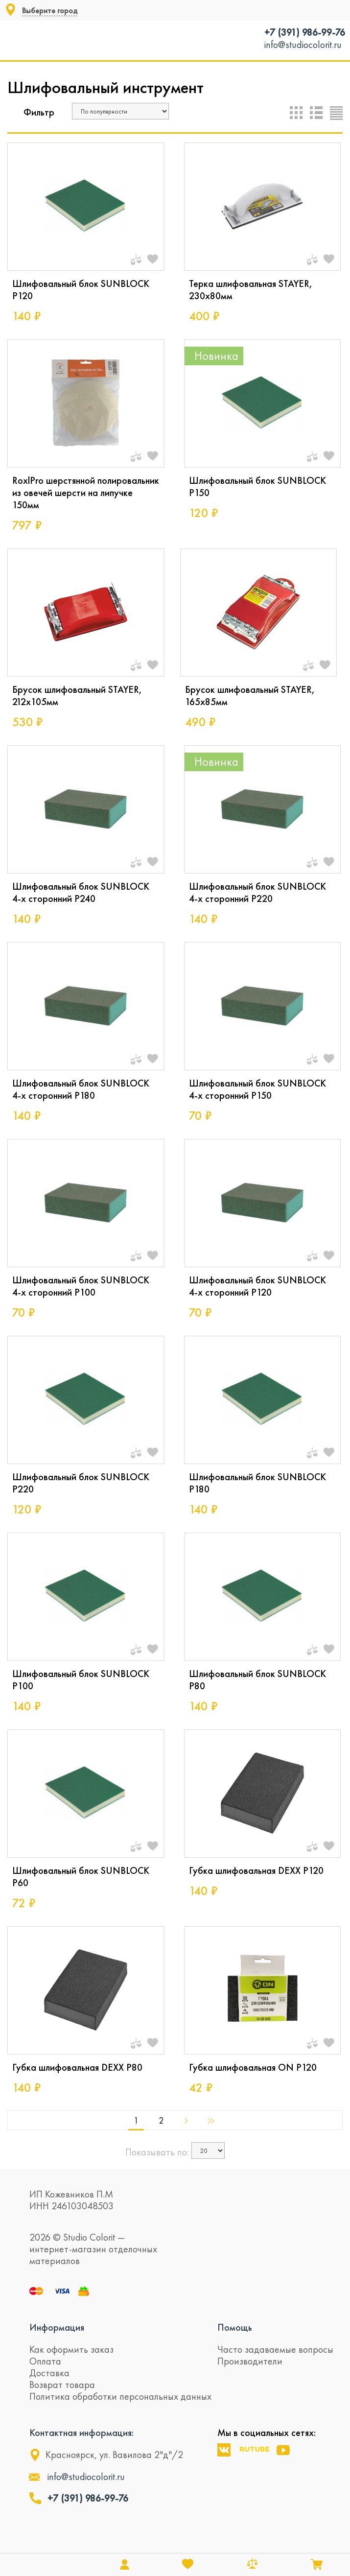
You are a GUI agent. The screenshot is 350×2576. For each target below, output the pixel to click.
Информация (56, 2327)
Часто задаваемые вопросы (275, 2349)
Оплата (45, 2361)
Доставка (49, 2373)
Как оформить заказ (71, 2349)
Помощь (234, 2327)
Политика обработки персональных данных (120, 2396)
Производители (249, 2361)
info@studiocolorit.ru (303, 44)
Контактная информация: (81, 2432)
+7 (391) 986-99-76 (304, 32)
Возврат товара (62, 2384)
